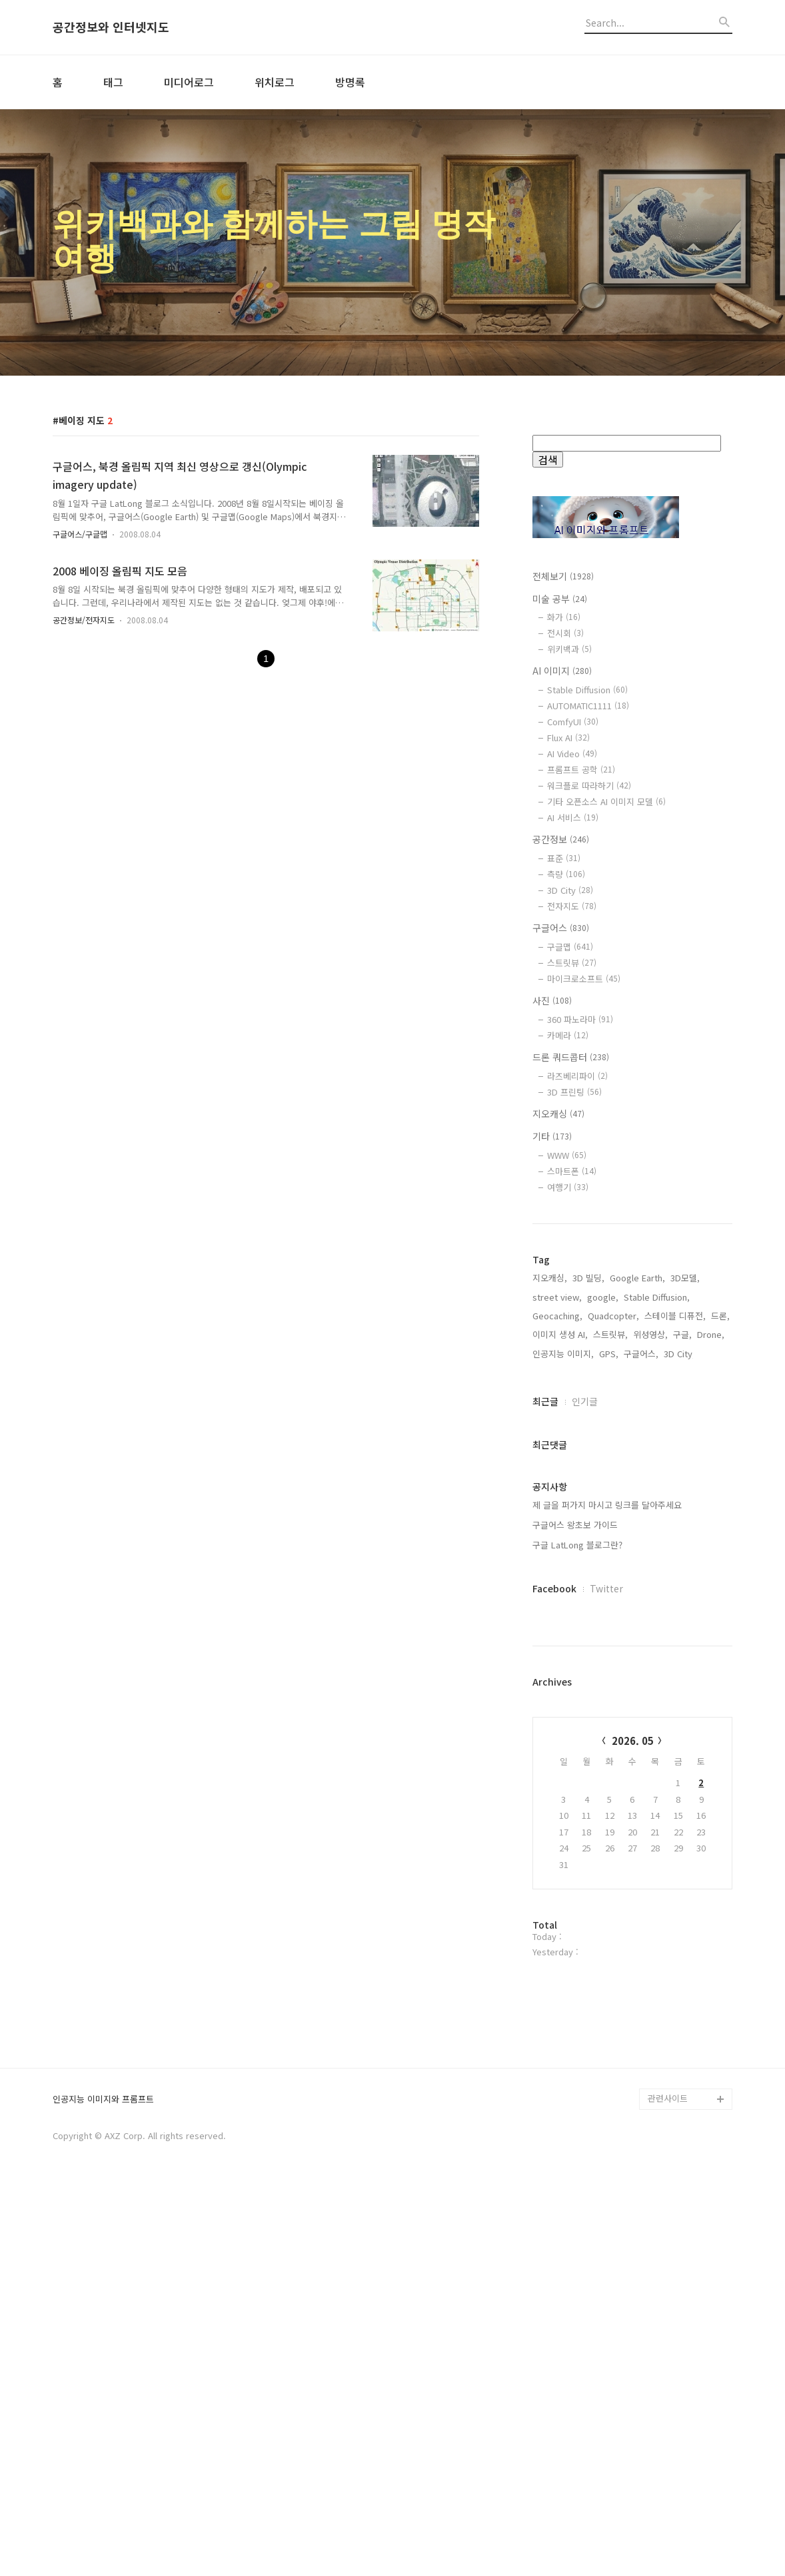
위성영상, (650, 1527)
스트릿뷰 (571, 962)
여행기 (567, 1187)
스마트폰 (571, 1171)
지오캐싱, (549, 1470)
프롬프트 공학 (581, 769)
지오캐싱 (558, 1113)
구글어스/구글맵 (80, 533)
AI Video (572, 753)
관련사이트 (668, 2486)
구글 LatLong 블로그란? (577, 1738)
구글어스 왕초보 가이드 (575, 1718)
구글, (682, 1527)
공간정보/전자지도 (84, 619)
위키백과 (569, 649)
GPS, (608, 1546)
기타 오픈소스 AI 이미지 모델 (606, 801)
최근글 (545, 1594)
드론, (720, 1508)
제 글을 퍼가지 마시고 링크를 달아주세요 (607, 1698)
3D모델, (685, 1470)
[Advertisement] (632, 1334)
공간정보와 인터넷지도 (111, 27)
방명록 (350, 82)
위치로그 (275, 82)
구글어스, (641, 1546)
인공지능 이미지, (563, 1546)
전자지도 (571, 906)
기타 (552, 1136)
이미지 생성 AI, (560, 1527)
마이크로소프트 (583, 978)
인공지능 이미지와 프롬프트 (103, 2488)
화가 (563, 617)
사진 (552, 1000)
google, (602, 1490)
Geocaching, (557, 1508)
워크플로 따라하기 (589, 785)
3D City (570, 890)
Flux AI (568, 737)
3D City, (679, 1546)
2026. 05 (633, 1934)
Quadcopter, (613, 1508)
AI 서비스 (572, 817)
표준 (563, 858)
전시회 (565, 633)
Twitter (606, 1781)
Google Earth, (637, 1470)
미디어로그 (189, 82)
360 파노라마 (580, 1019)
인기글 (585, 1594)
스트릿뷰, (610, 1527)
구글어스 (560, 927)
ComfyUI (572, 721)
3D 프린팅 (574, 1092)
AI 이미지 (562, 670)
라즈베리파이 (577, 1076)
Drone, (710, 1527)
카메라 (567, 1035)
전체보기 (563, 576)
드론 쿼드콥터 (570, 1057)
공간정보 (560, 839)
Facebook (554, 1781)
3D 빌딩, (588, 1470)
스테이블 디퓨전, (675, 1508)
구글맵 (570, 946)
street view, (557, 1490)
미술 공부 (559, 598)
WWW (566, 1155)
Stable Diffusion (587, 689)
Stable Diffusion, (657, 1490)
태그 (113, 82)
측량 (566, 874)
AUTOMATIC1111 (588, 705)
